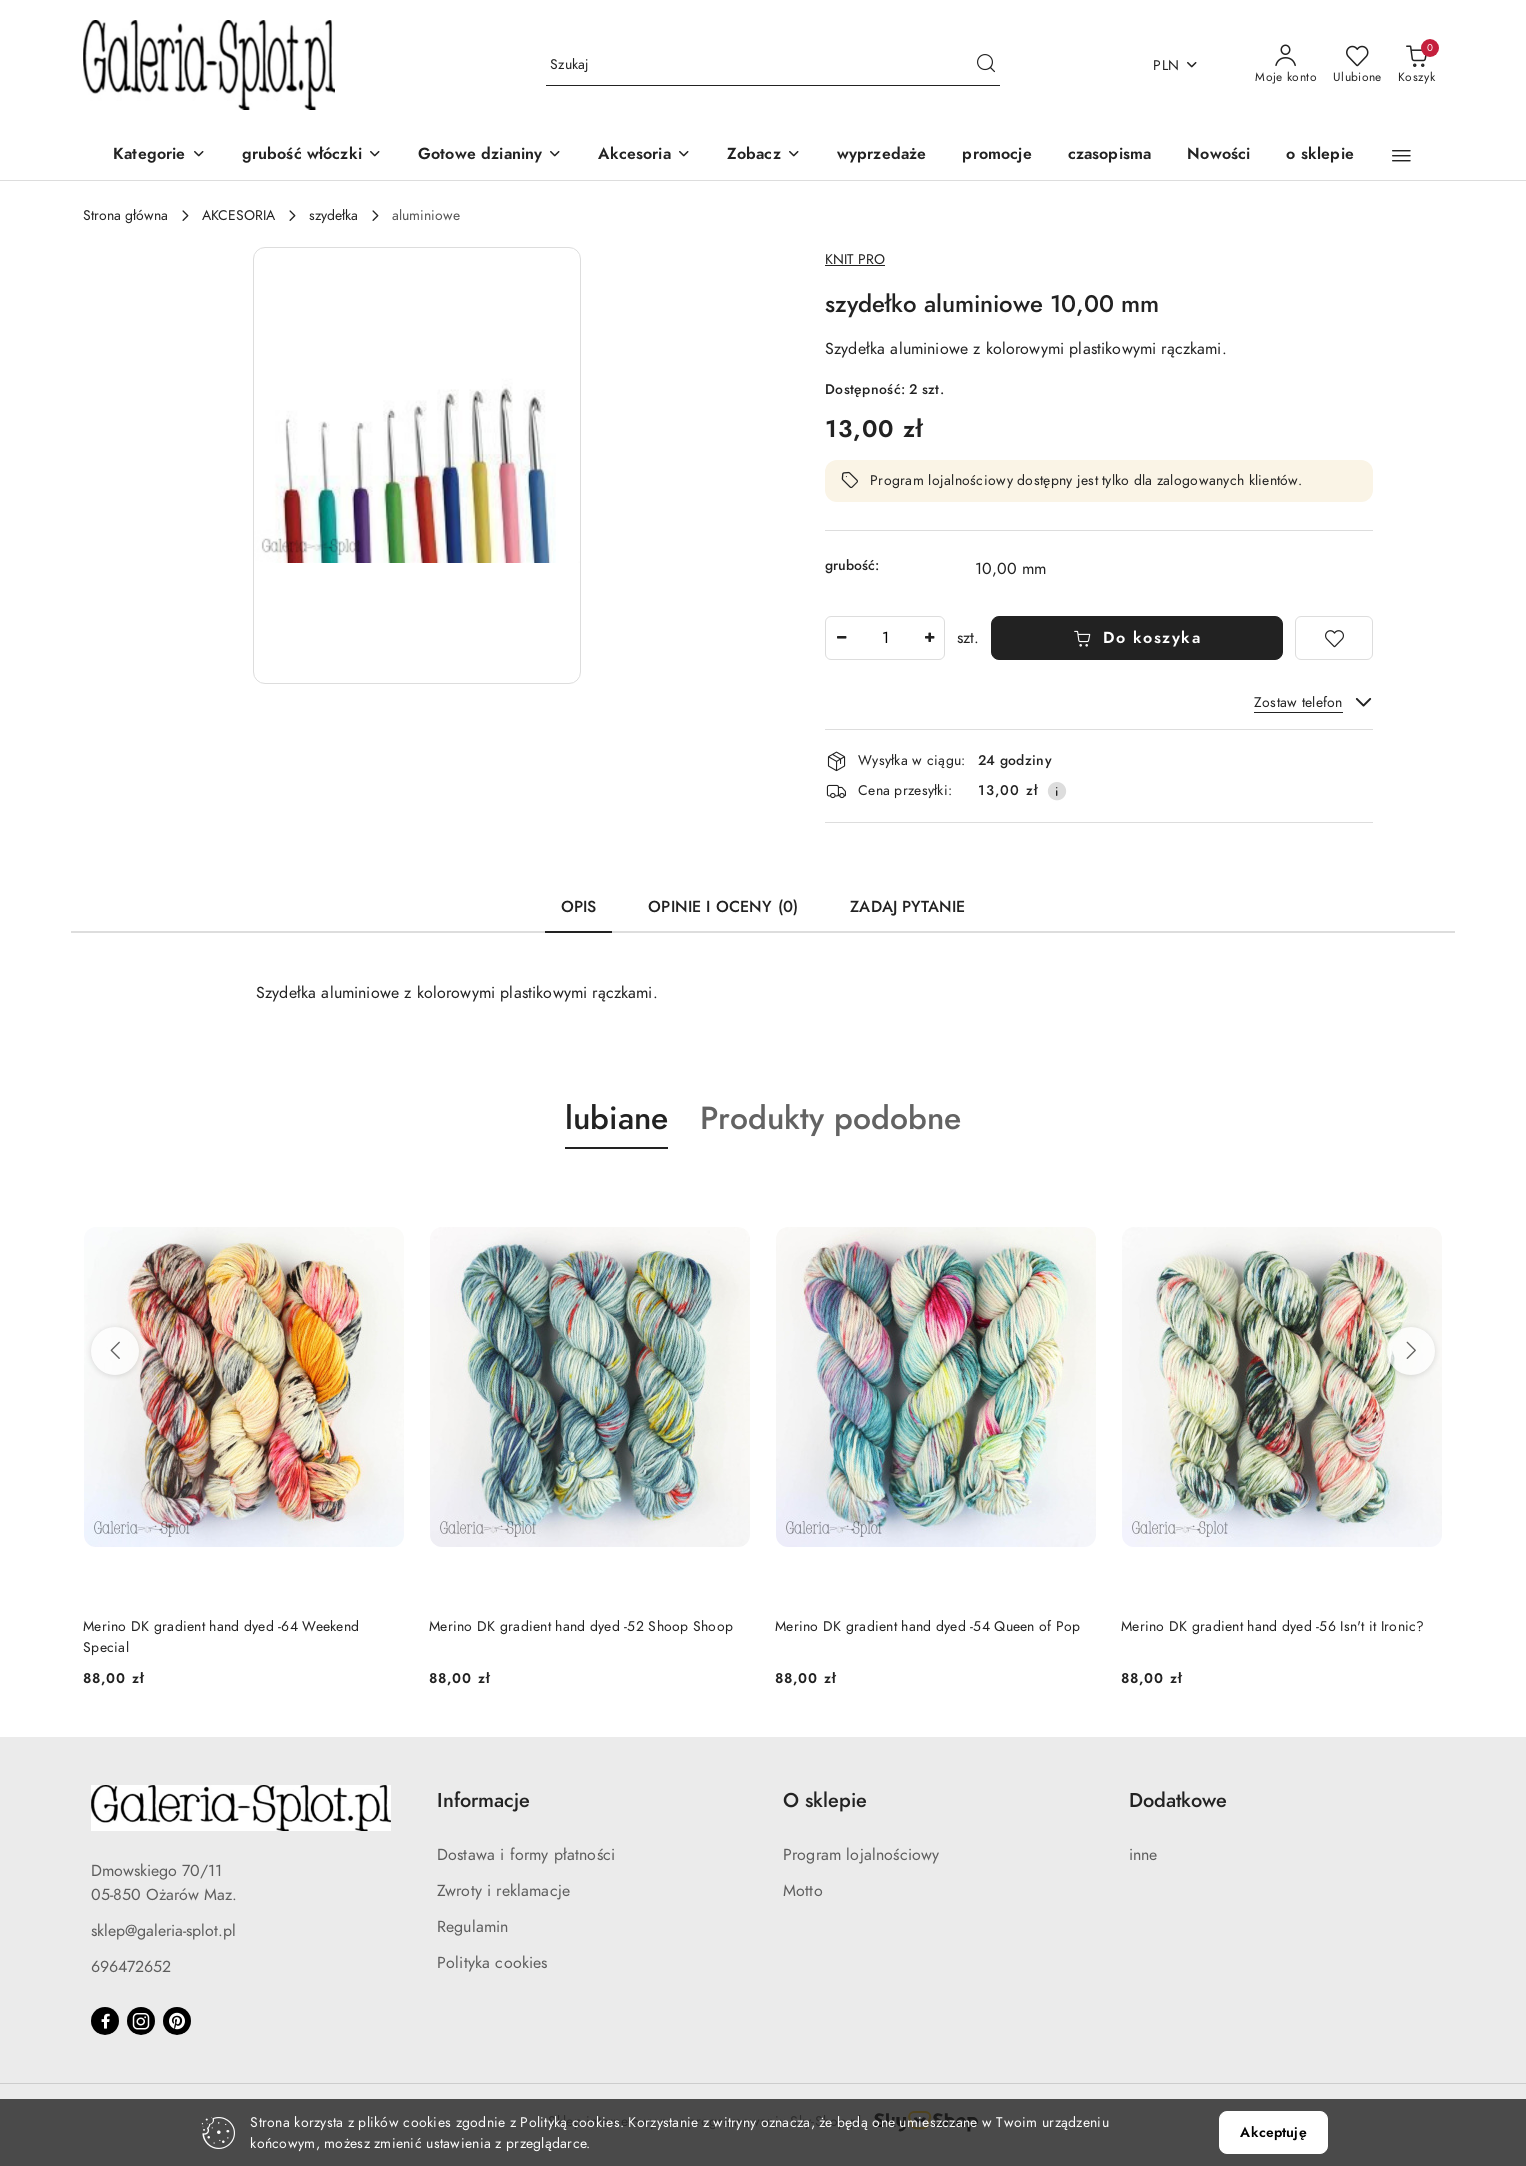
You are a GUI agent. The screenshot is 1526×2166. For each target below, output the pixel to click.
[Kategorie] (159, 155)
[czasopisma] (1110, 155)
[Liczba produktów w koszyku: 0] (1416, 65)
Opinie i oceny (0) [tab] (723, 907)
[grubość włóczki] (312, 155)
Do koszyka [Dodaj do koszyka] (1137, 638)
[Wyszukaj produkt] (773, 65)
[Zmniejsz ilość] (841, 638)
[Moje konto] (1286, 65)
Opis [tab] (579, 907)
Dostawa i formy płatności (526, 1855)
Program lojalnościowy (861, 1855)
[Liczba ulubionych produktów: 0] (1357, 65)
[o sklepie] (1319, 155)
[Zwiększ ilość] (929, 638)
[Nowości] (1218, 155)
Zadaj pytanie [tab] (907, 907)
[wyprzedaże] (882, 155)
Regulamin (472, 1927)
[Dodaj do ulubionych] (1334, 638)
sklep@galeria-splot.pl (163, 1931)
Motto (803, 1891)
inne (1143, 1855)
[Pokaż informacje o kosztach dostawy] (1057, 791)
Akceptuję (1273, 2132)
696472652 (131, 1967)
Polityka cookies (492, 1963)
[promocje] (996, 155)
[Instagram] (141, 2021)
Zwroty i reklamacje (503, 1891)
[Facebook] (105, 2021)
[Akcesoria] (644, 155)
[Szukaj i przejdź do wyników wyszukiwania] (986, 65)
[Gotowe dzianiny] (490, 155)
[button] (764, 155)
